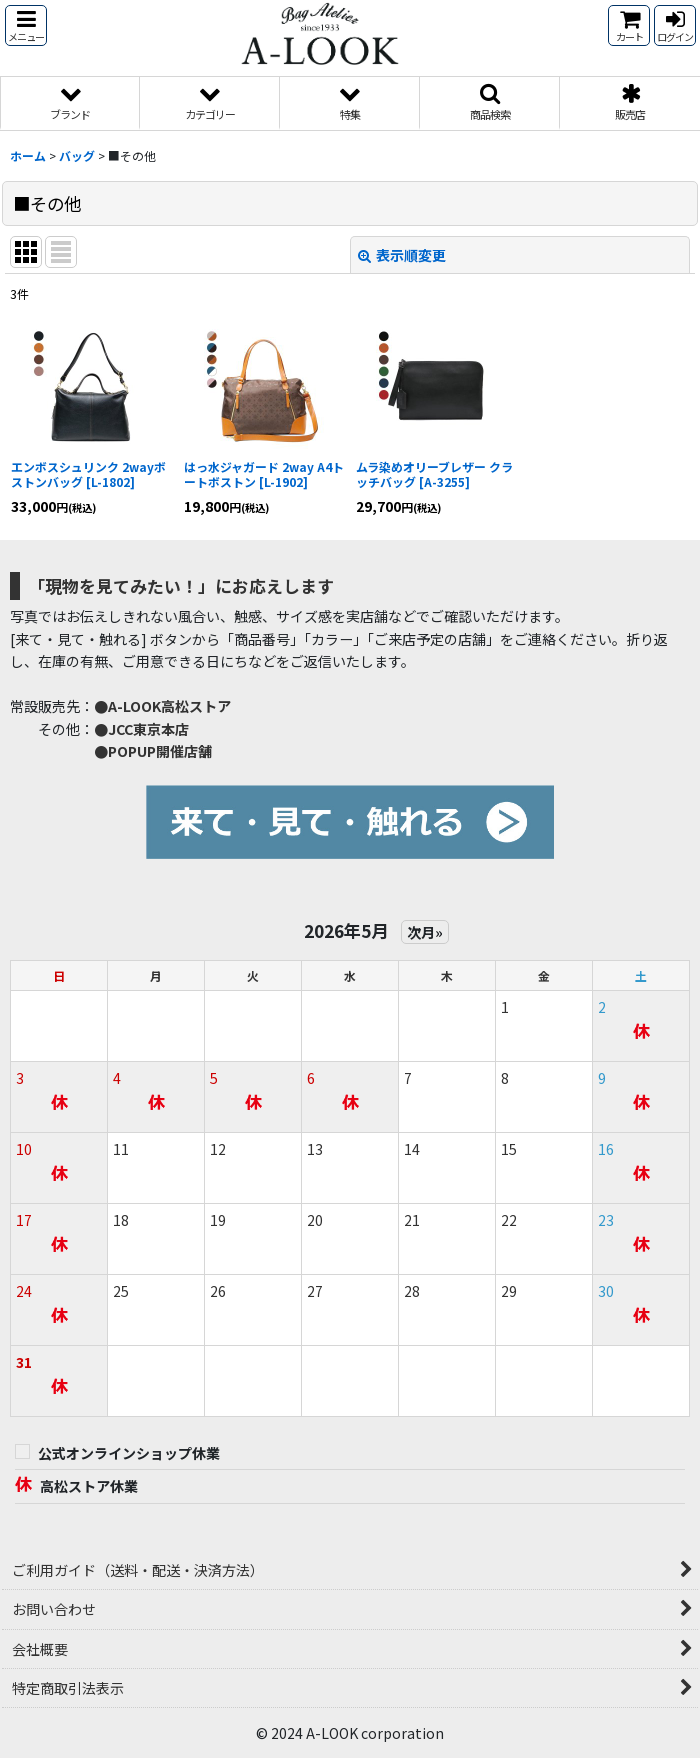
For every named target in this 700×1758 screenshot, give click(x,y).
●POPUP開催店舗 (153, 751)
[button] (26, 25)
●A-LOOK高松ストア (162, 706)
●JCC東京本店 (141, 729)
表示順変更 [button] (402, 255)
